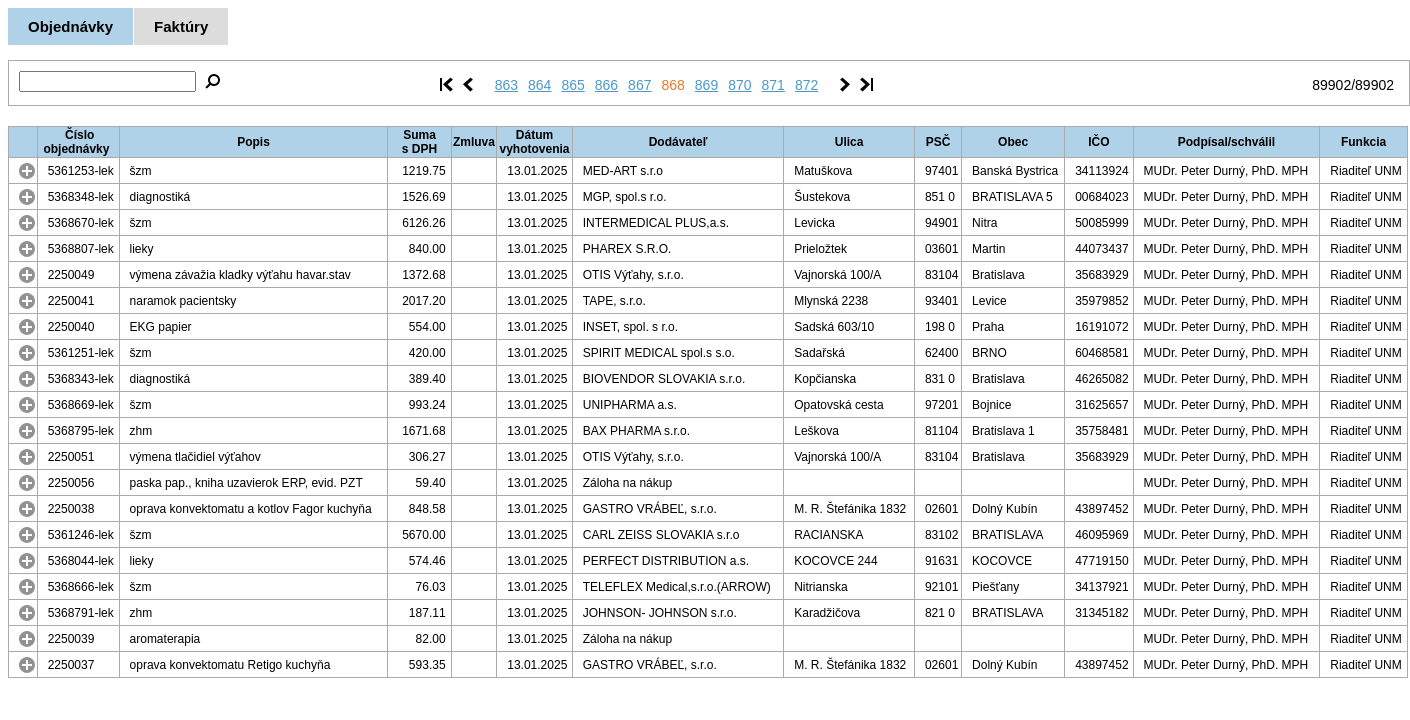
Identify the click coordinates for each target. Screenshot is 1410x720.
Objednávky (70, 26)
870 (739, 85)
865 (572, 85)
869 (706, 85)
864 (539, 85)
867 (639, 85)
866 (606, 85)
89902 (1331, 85)
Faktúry (181, 26)
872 (806, 85)
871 (773, 85)
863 (506, 85)
